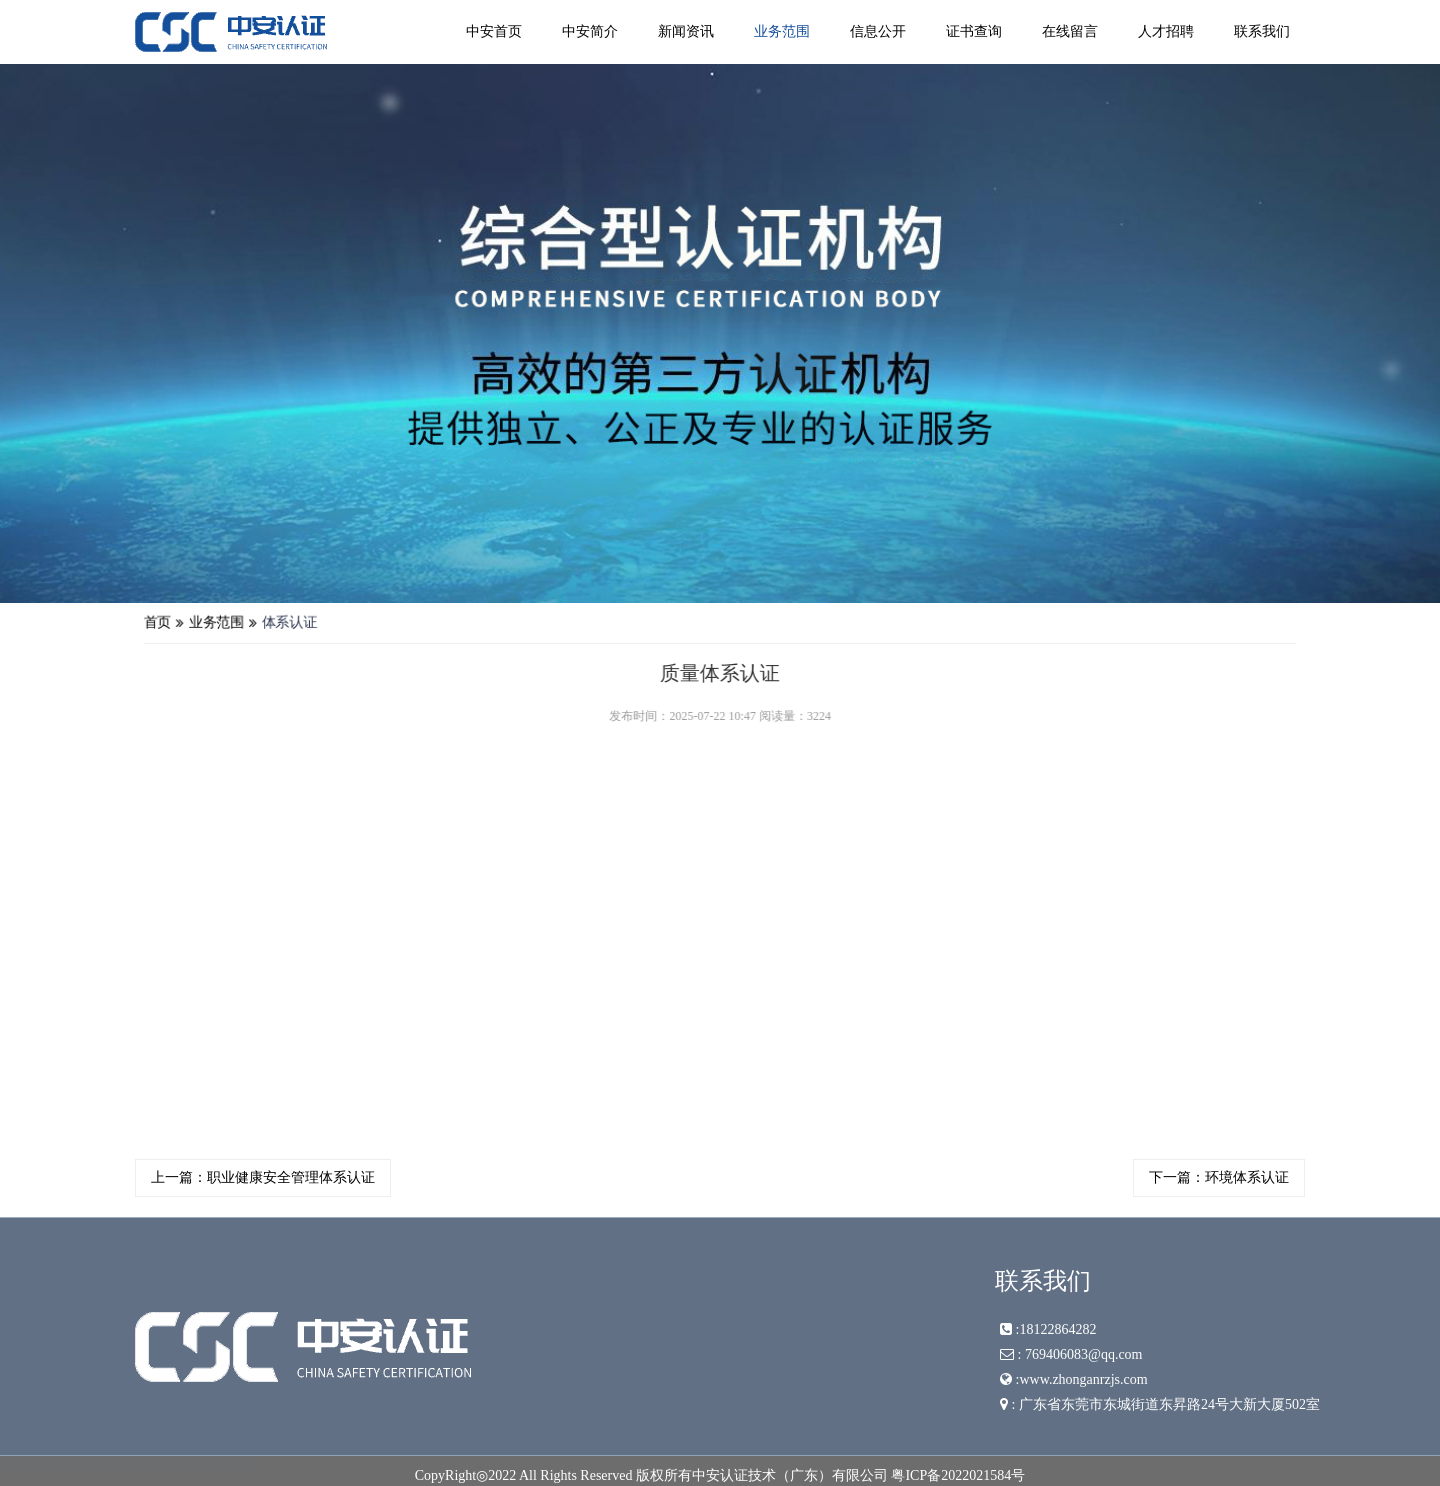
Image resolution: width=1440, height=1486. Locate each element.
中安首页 (494, 31)
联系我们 (1262, 31)
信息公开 (878, 31)
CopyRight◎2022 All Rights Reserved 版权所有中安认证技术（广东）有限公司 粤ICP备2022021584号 (720, 1475)
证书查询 (974, 31)
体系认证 (325, 624)
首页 (203, 624)
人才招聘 (1166, 31)
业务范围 (782, 31)
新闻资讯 (686, 31)
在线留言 (1070, 31)
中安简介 (590, 31)
